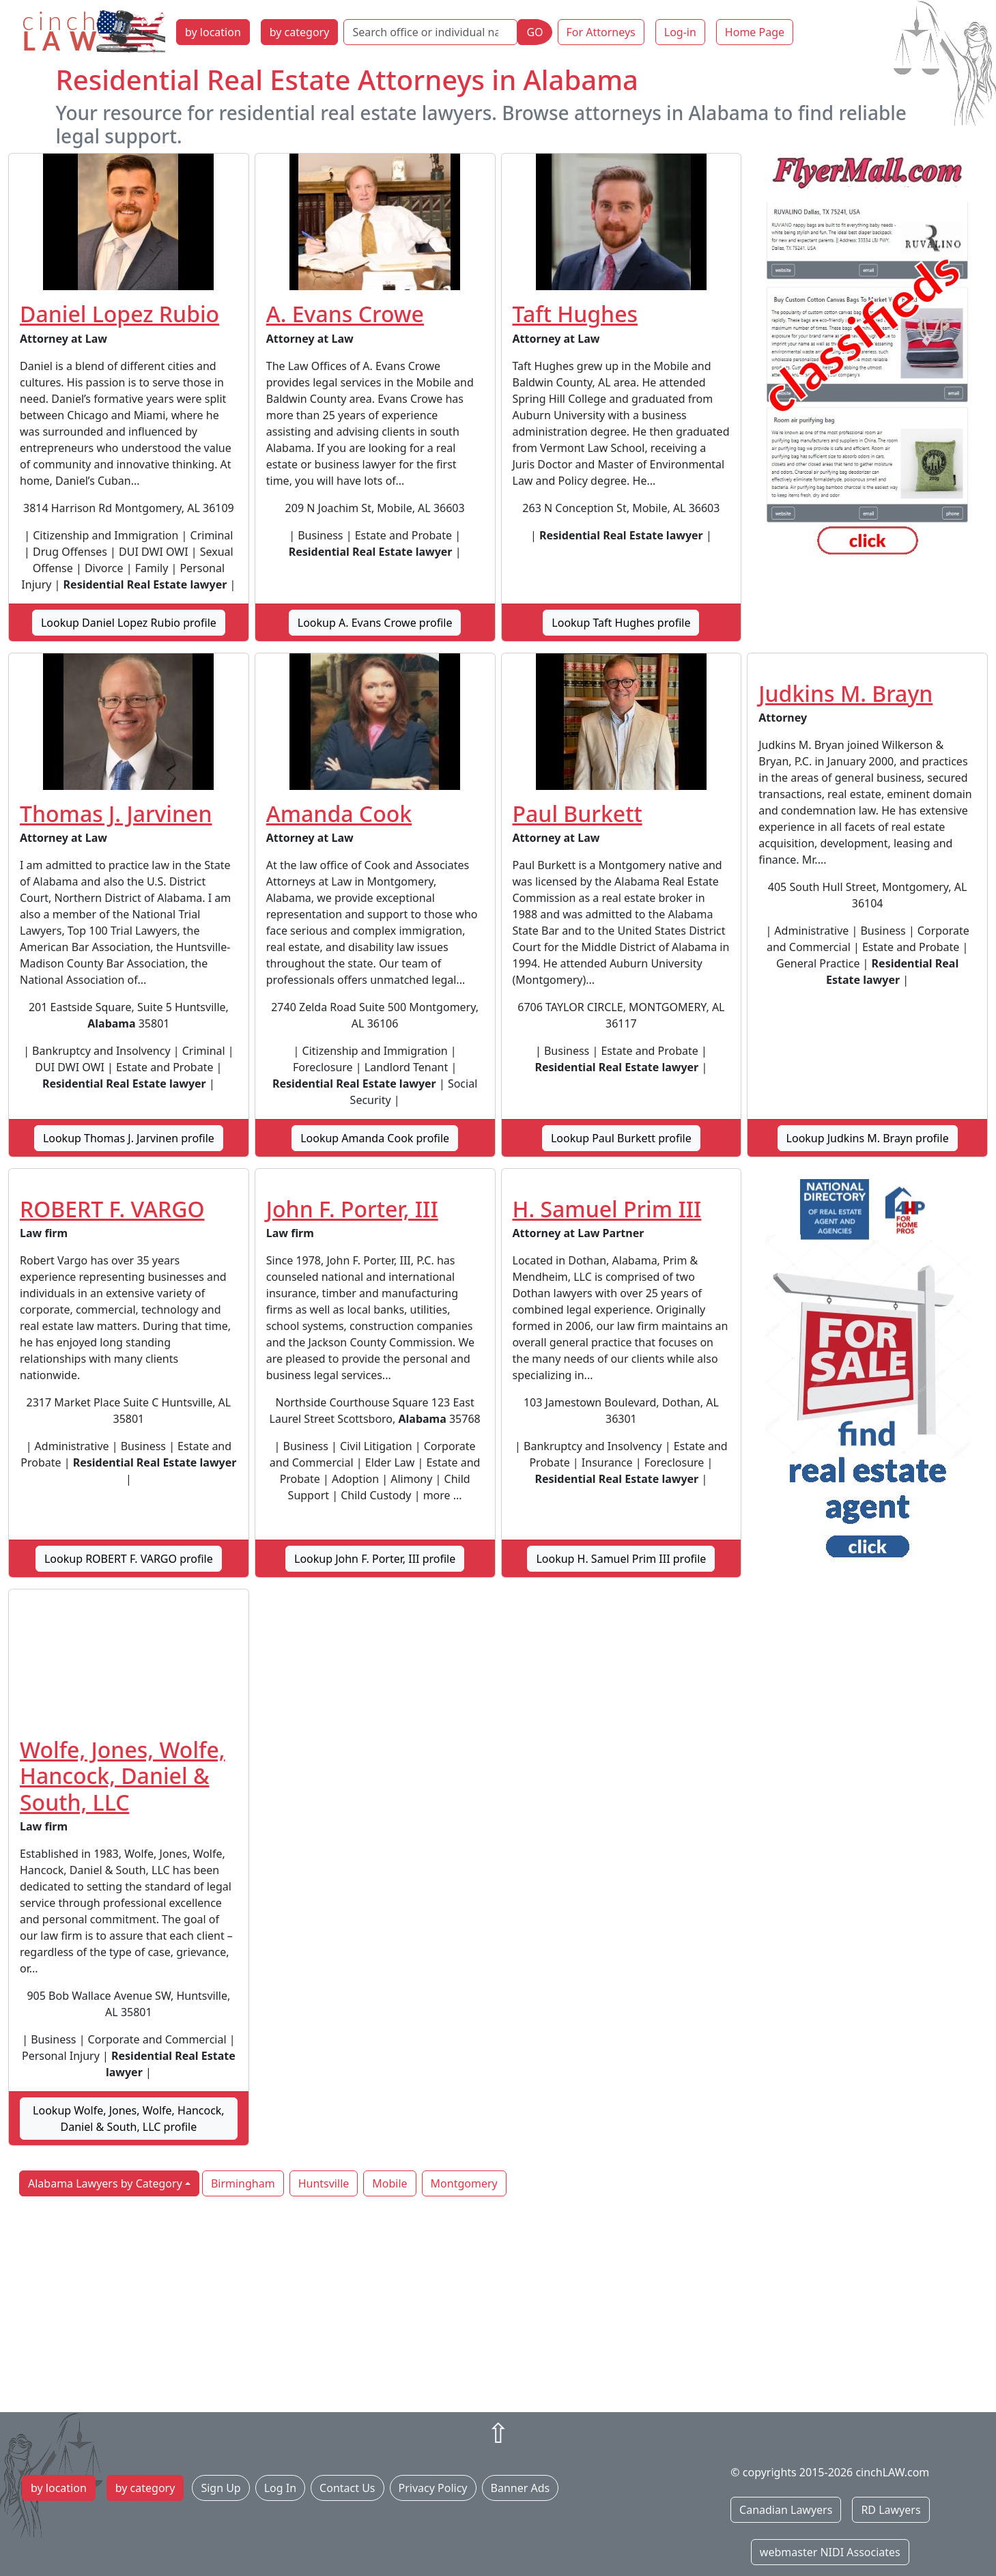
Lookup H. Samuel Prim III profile (621, 1558)
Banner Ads (520, 2487)
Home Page (754, 32)
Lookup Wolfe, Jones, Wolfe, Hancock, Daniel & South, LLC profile (129, 2118)
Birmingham (243, 2183)
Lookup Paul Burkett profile (621, 1138)
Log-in (680, 32)
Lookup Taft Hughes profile (621, 622)
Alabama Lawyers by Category (105, 2183)
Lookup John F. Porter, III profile (374, 1558)
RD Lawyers (890, 2509)
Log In (280, 2487)
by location (213, 32)
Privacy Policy (433, 2487)
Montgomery (464, 2183)
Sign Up (220, 2487)
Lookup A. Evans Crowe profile (375, 622)
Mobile (389, 2183)
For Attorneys (601, 32)
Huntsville (324, 2183)
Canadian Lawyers (785, 2509)
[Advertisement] (498, 2305)
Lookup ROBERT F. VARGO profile (128, 1558)
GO (534, 32)
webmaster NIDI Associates (830, 2552)
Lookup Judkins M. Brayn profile (867, 1138)
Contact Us (347, 2487)
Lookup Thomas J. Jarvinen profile (128, 1138)
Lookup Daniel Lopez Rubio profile (128, 622)
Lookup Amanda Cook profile (374, 1138)
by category (300, 32)
